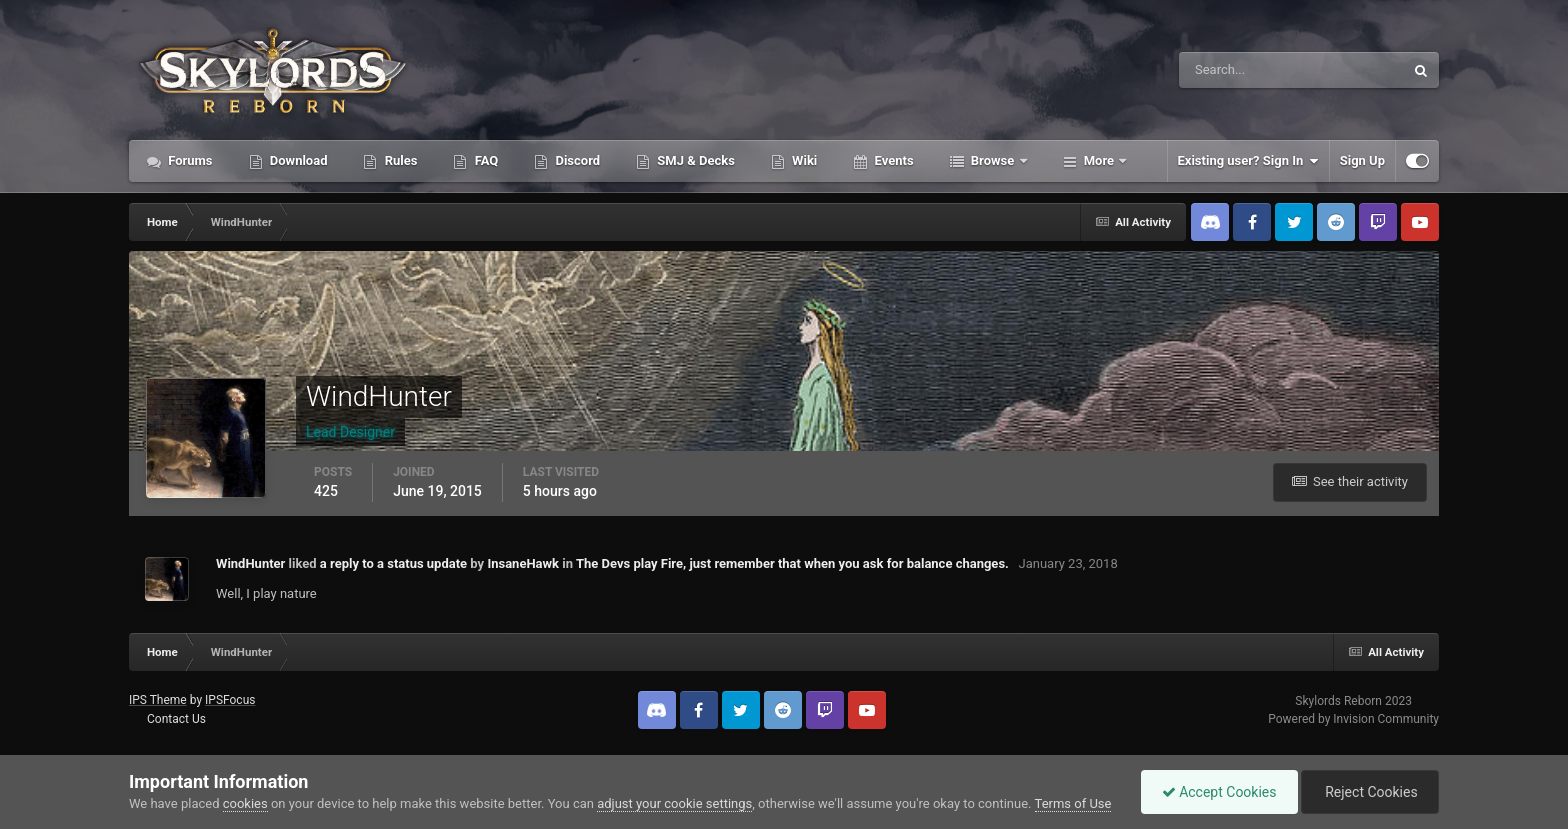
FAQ (484, 160)
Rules (399, 160)
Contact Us (176, 719)
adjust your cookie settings (674, 803)
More (1099, 160)
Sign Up (1362, 160)
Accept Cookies (1219, 792)
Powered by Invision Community (1353, 719)
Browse (993, 160)
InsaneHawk (523, 563)
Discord (576, 160)
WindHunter (250, 563)
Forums (189, 160)
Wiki (803, 160)
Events (892, 160)
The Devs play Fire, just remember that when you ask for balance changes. (792, 563)
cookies (245, 803)
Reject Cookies (1370, 792)
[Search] (1230, 70)
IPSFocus (230, 700)
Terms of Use (1073, 803)
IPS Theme (158, 700)
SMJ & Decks (694, 160)
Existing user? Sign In (1248, 161)
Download (297, 160)
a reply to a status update (393, 563)
